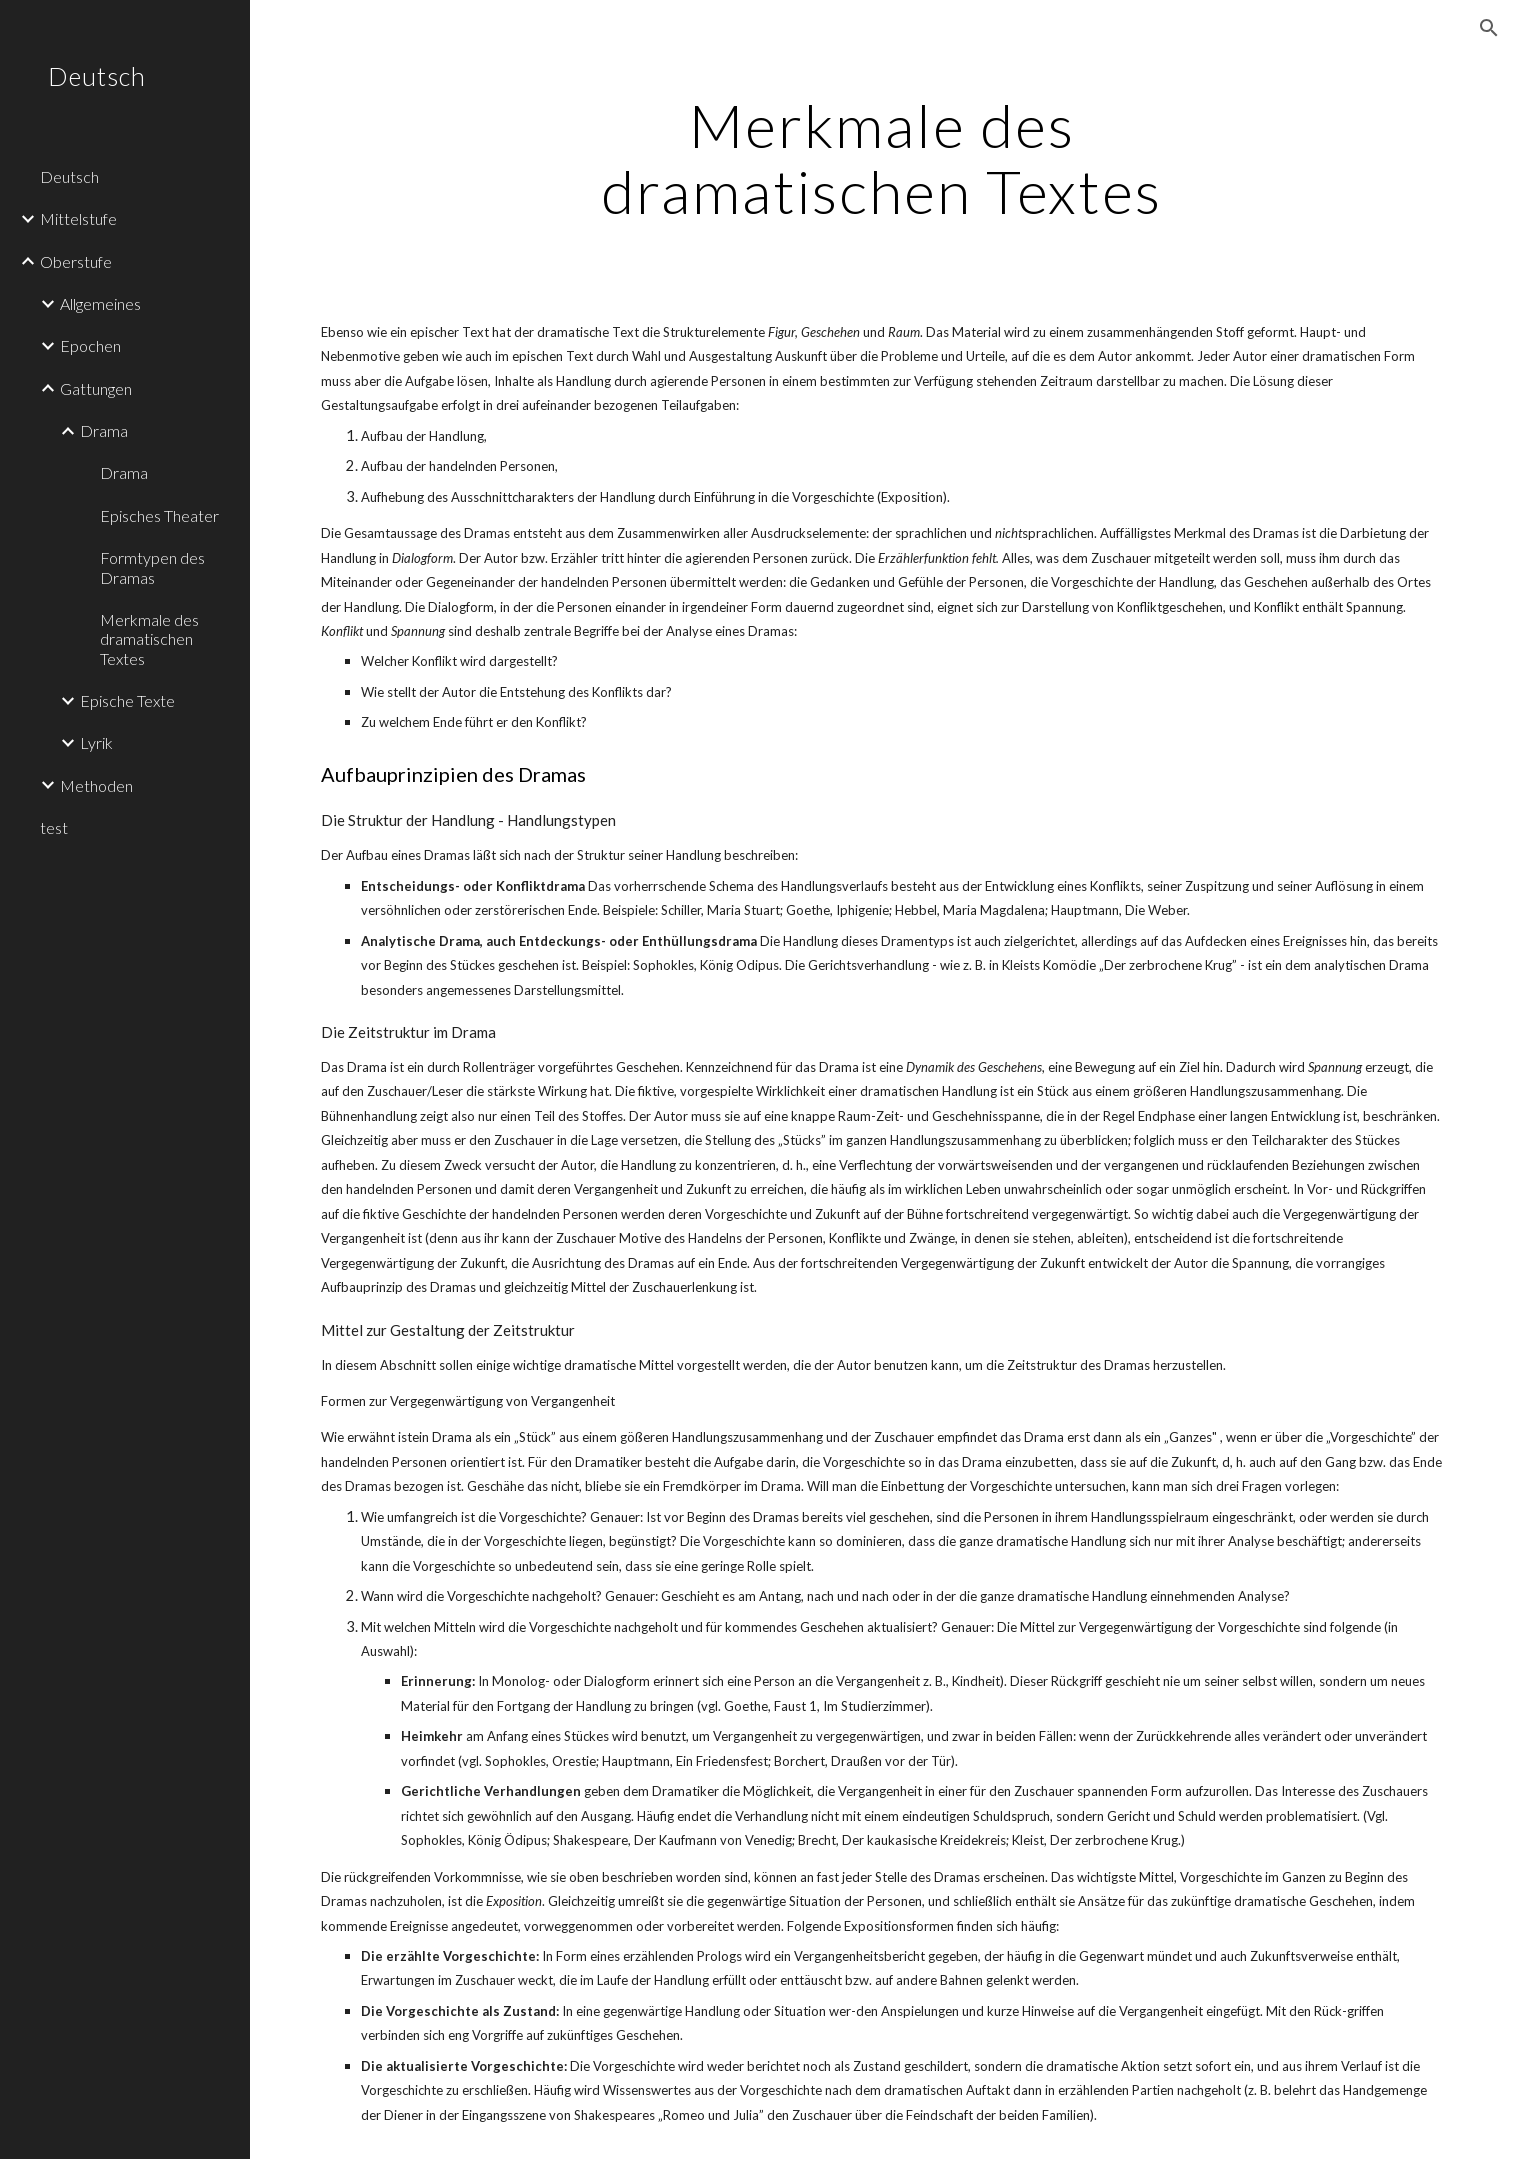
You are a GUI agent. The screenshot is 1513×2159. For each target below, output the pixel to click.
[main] (881, 158)
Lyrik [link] (96, 742)
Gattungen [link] (96, 388)
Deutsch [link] (69, 176)
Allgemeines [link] (100, 303)
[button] (1489, 28)
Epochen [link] (90, 345)
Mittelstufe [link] (78, 218)
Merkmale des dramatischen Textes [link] (149, 639)
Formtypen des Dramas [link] (152, 567)
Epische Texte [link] (127, 700)
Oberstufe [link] (76, 261)
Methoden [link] (96, 785)
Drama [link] (104, 430)
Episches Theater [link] (159, 515)
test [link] (54, 827)
